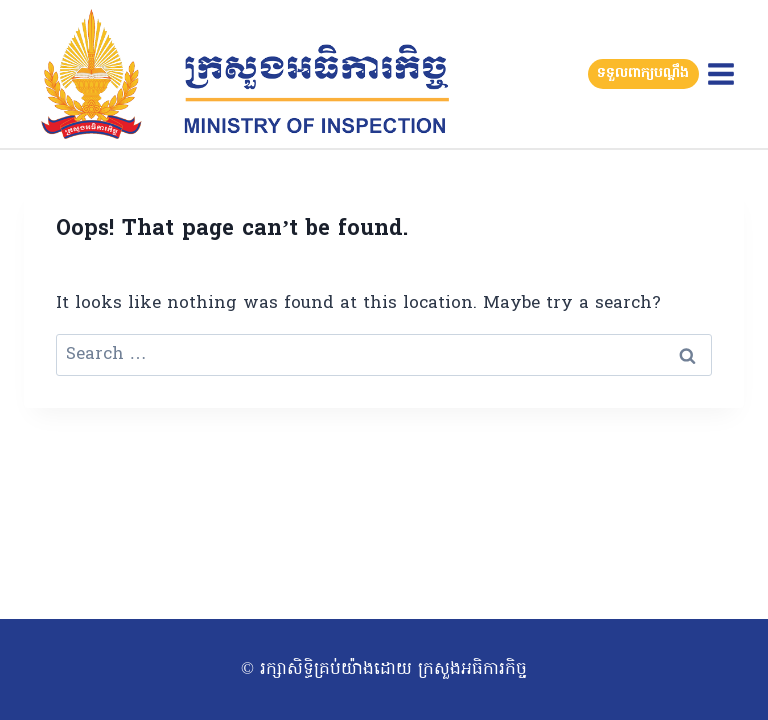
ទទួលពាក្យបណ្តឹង (643, 73)
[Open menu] (720, 73)
